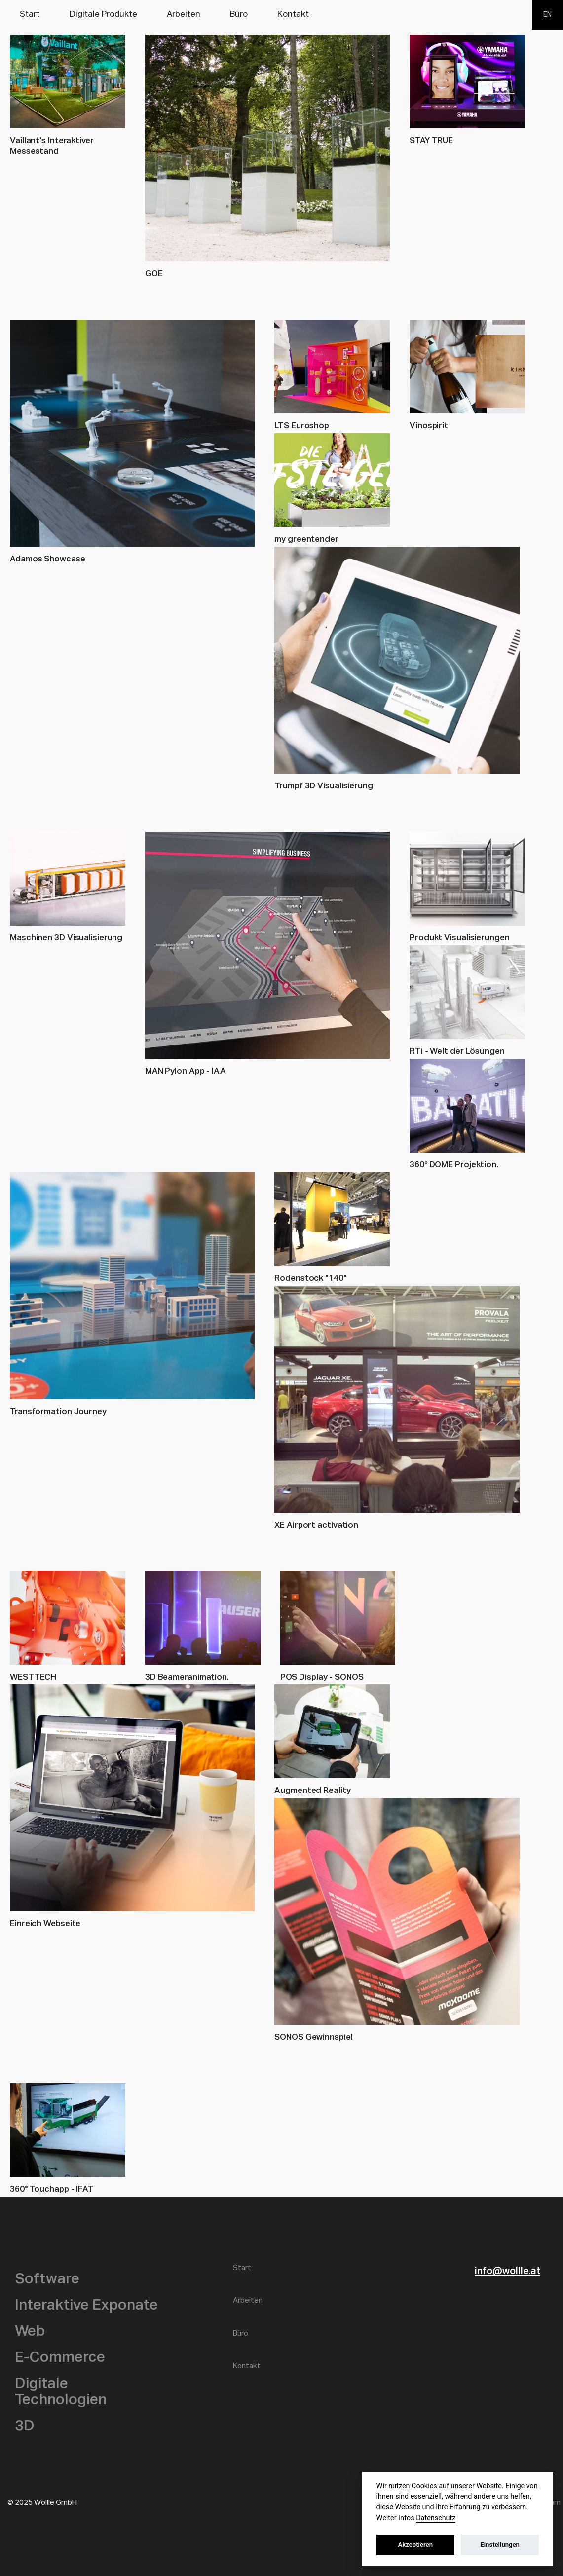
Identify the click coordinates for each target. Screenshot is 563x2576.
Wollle (512, 86)
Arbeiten (183, 14)
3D (25, 2426)
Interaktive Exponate (86, 2305)
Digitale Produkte (103, 14)
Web (30, 2331)
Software (47, 2279)
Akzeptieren (415, 2544)
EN (547, 14)
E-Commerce (60, 2358)
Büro (239, 14)
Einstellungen (500, 2544)
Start (30, 14)
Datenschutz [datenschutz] (435, 2518)
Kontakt (293, 14)
